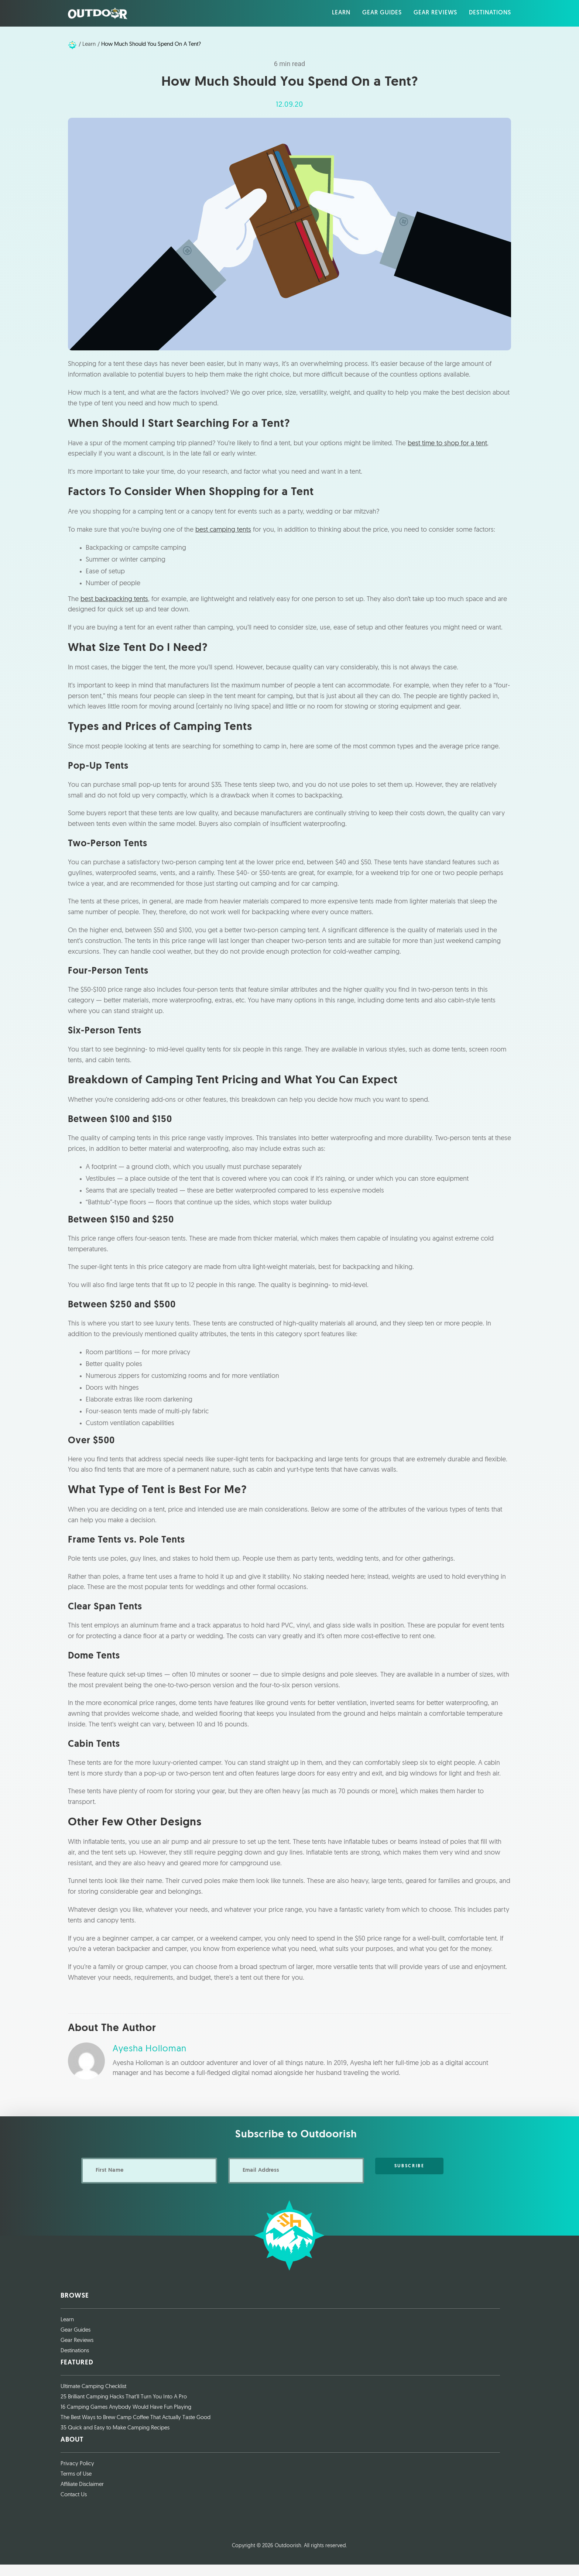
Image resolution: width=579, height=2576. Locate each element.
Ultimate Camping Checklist (93, 2398)
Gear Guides (75, 2342)
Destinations (75, 2363)
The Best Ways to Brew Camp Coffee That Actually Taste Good (135, 2429)
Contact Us (74, 2507)
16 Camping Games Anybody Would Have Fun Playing (126, 2419)
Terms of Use (76, 2485)
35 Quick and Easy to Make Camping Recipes (115, 2440)
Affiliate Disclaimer (82, 2496)
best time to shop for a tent (447, 454)
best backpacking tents (114, 610)
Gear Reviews (77, 2352)
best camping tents (223, 540)
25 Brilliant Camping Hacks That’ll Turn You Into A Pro (124, 2408)
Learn (67, 2331)
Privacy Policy (77, 2475)
